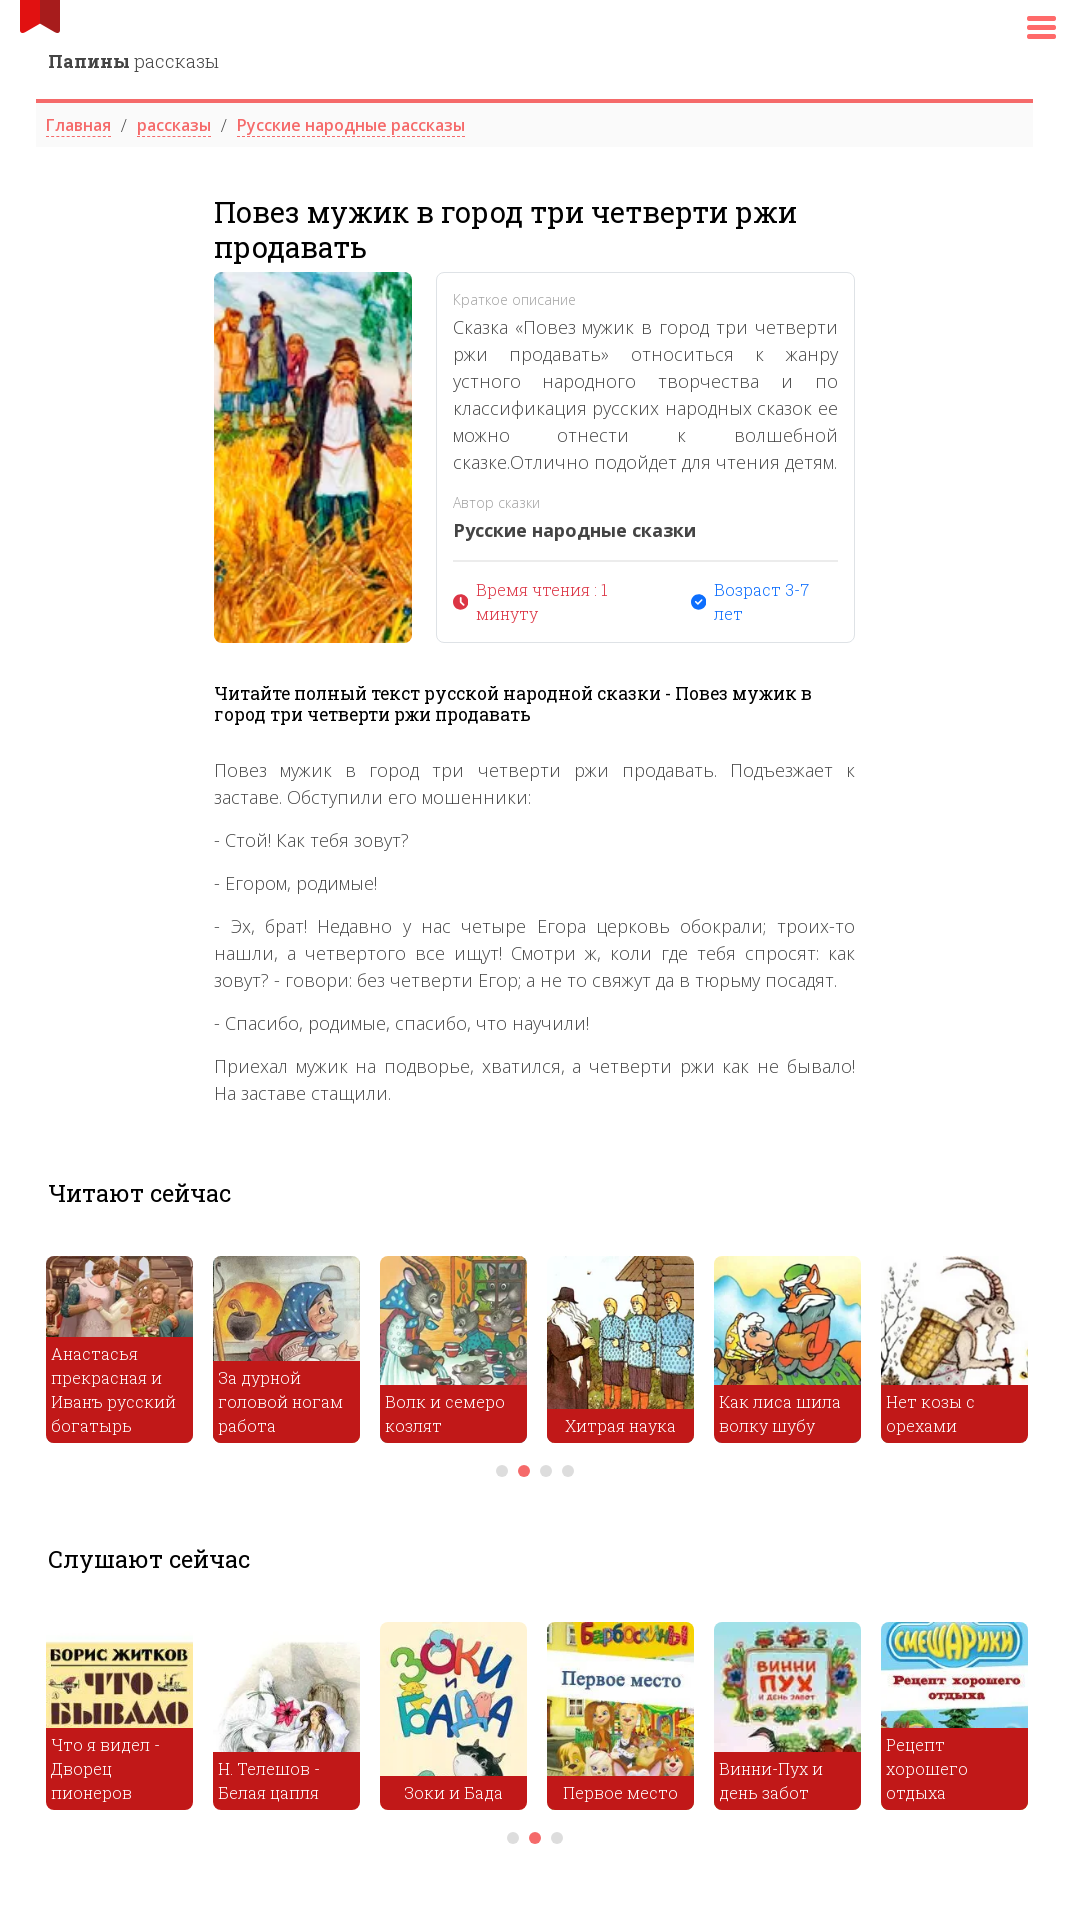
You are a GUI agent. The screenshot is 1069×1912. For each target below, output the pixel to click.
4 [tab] (568, 1471)
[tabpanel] (119, 1355)
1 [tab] (502, 1471)
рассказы (133, 61)
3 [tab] (546, 1471)
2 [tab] (524, 1471)
